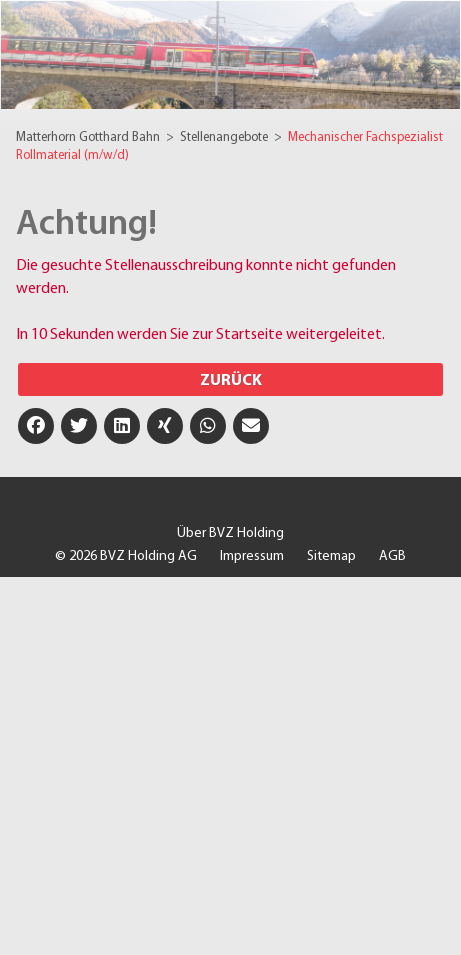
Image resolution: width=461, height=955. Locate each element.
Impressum (252, 556)
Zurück (231, 381)
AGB (392, 556)
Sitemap (331, 556)
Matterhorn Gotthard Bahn (89, 137)
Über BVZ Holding (230, 533)
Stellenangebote (225, 137)
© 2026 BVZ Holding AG (126, 556)
